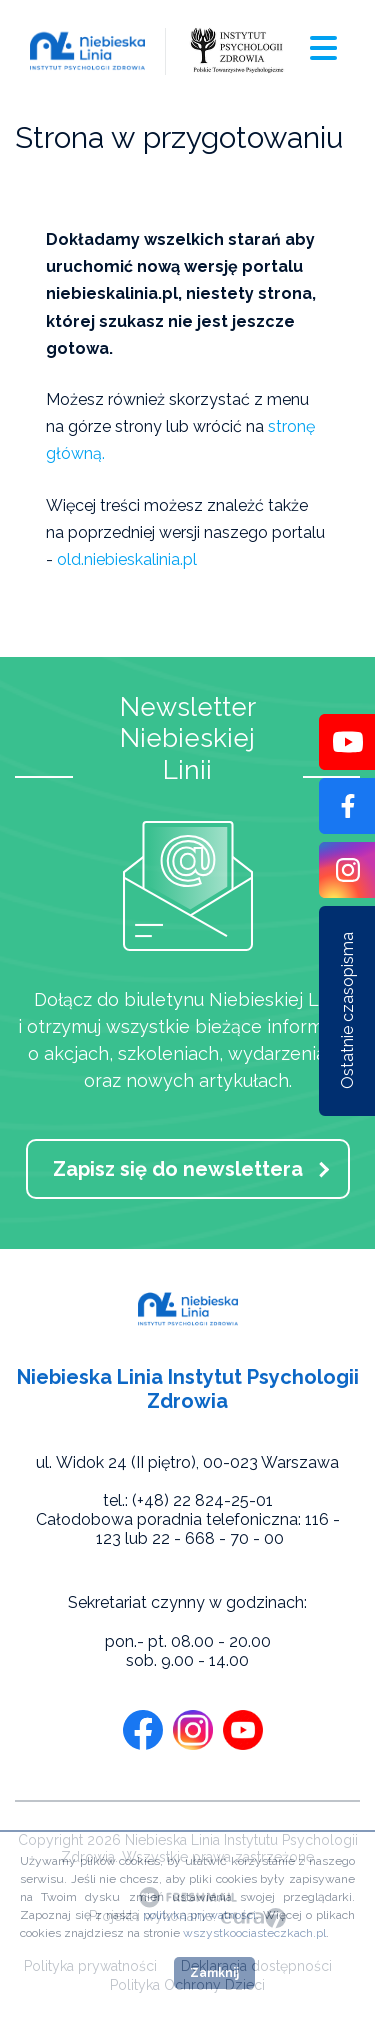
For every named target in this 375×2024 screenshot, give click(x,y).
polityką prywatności (200, 1915)
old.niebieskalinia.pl (127, 559)
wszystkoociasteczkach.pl (254, 1933)
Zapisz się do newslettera (178, 1169)
